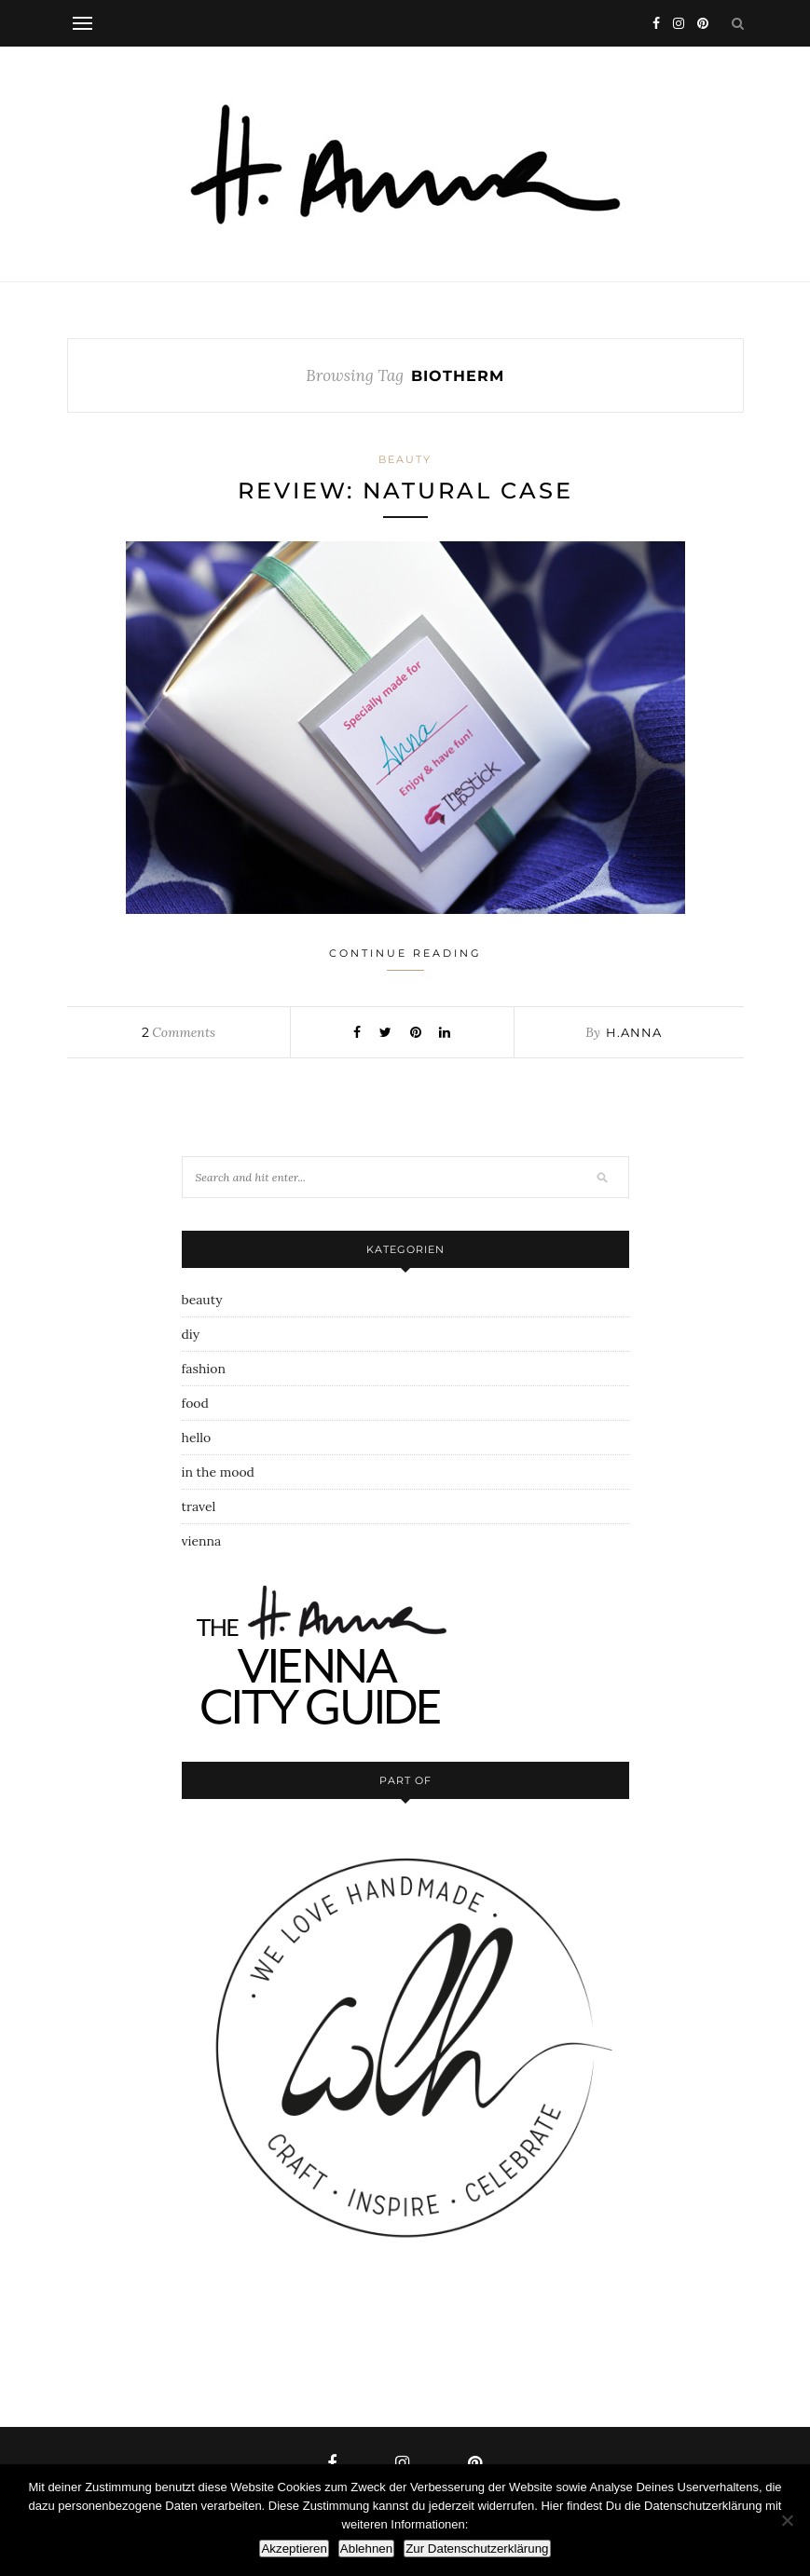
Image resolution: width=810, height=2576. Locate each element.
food (195, 1403)
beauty (405, 459)
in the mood (218, 1472)
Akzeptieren (293, 2549)
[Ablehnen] (786, 2520)
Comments (178, 1032)
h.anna (634, 1032)
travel (199, 1506)
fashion (204, 1368)
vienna (202, 1541)
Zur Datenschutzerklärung (476, 2549)
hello (197, 1437)
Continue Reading (405, 959)
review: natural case (405, 490)
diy (191, 1334)
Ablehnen (366, 2549)
